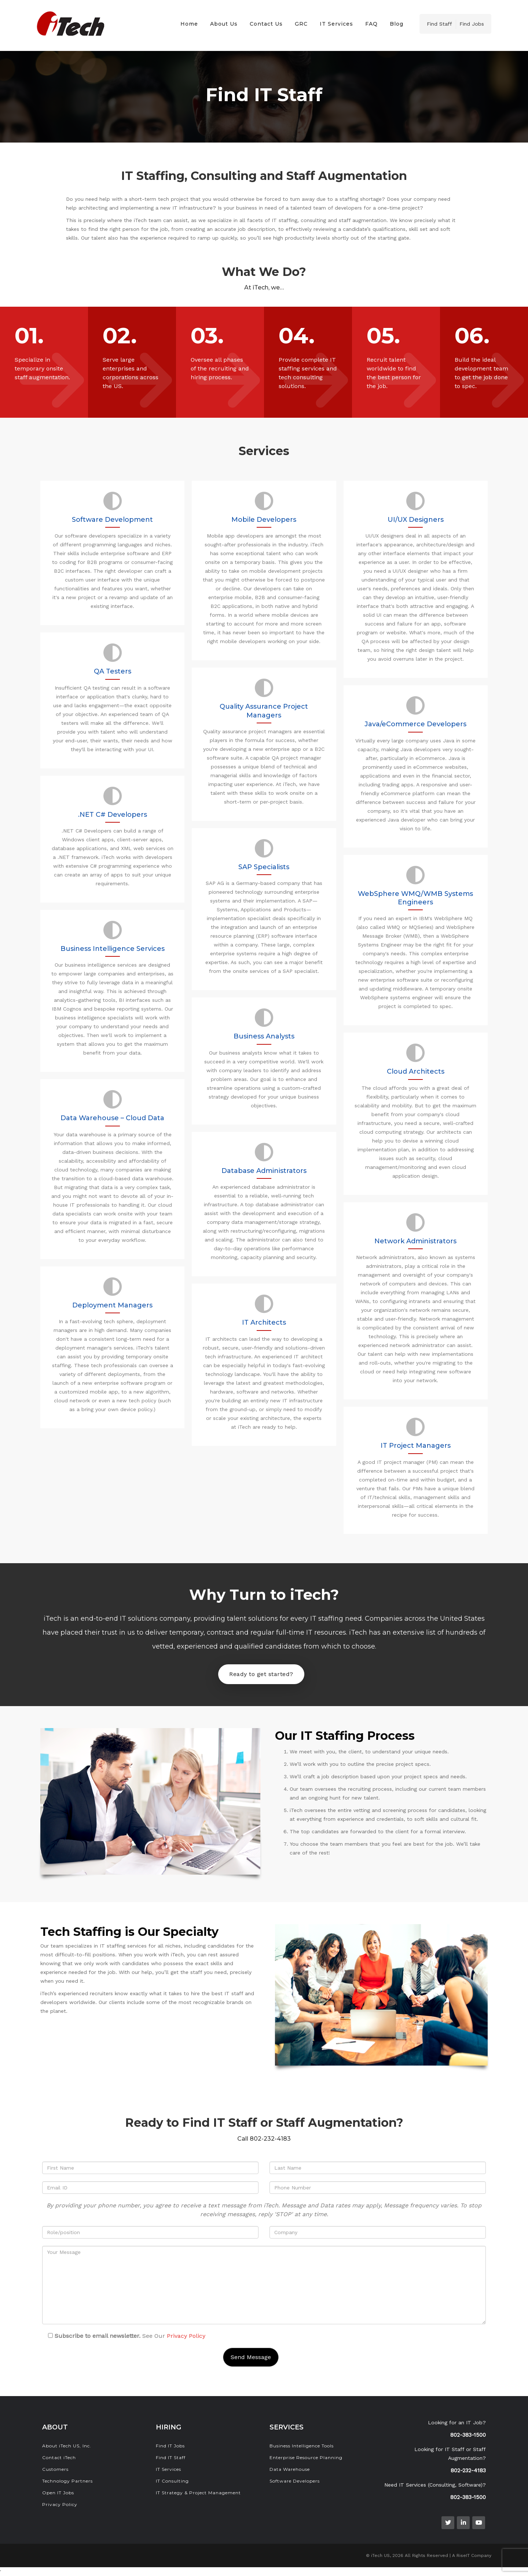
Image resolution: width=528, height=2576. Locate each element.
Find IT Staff (171, 2457)
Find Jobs (471, 24)
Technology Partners (67, 2481)
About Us (224, 24)
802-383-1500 (468, 2435)
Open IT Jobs (58, 2492)
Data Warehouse (290, 2469)
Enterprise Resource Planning (306, 2457)
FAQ (371, 24)
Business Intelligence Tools (302, 2445)
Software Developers (295, 2481)
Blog (396, 24)
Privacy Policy (186, 2335)
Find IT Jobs (170, 2445)
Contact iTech (59, 2457)
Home (189, 24)
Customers (55, 2469)
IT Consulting (172, 2481)
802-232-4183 (468, 2470)
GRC (301, 24)
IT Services (336, 24)
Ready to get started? (261, 1674)
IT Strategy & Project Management (198, 2492)
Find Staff (439, 24)
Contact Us (266, 24)
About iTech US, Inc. (66, 2445)
